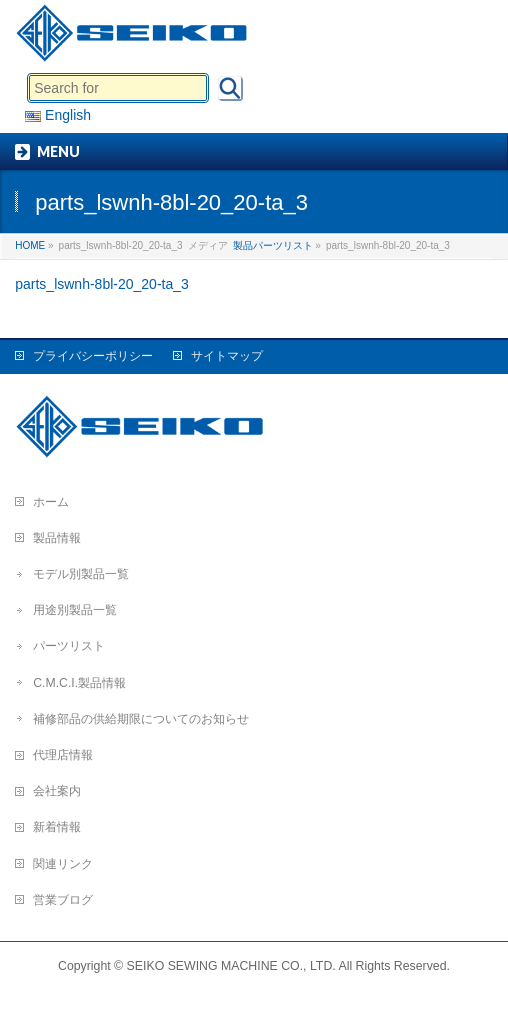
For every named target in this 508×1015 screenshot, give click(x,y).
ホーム (51, 502)
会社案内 (57, 791)
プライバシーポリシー (93, 356)
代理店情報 (63, 755)
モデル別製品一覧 (81, 574)
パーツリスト (69, 646)
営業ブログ (63, 900)
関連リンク (63, 864)
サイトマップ (227, 356)
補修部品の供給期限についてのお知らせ (141, 719)
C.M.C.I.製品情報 (79, 683)
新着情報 (57, 827)
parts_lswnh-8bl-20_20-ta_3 (102, 284)
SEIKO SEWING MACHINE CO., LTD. (231, 966)
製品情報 (57, 538)
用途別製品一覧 (75, 610)
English (58, 115)
